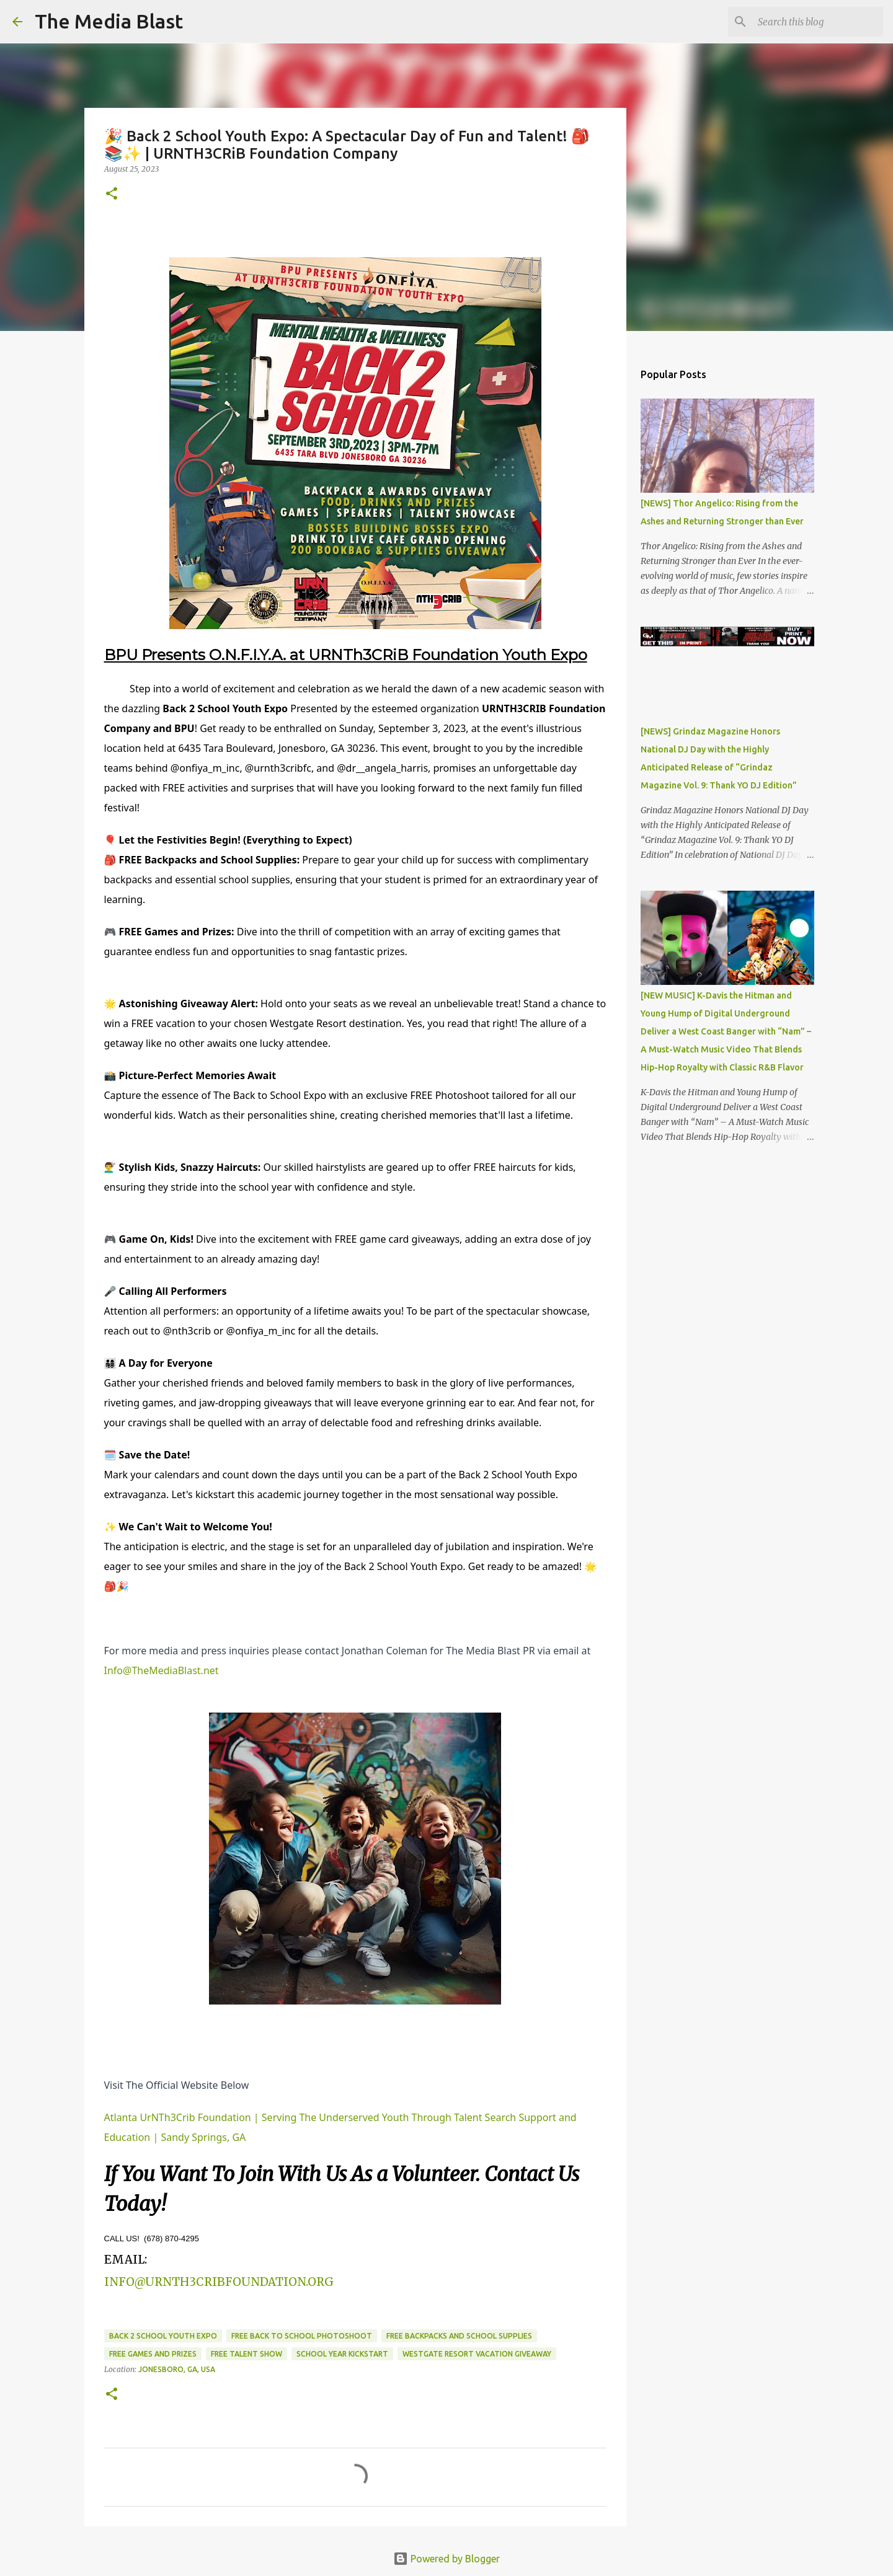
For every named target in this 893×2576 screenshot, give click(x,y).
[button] (111, 194)
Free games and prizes (153, 2354)
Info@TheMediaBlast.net (161, 1670)
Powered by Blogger (446, 2558)
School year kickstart (342, 2354)
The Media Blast (109, 21)
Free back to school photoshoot (301, 2336)
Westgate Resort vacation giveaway (476, 2354)
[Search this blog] (818, 22)
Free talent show (246, 2354)
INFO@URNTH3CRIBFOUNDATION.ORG (219, 2282)
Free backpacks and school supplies (459, 2336)
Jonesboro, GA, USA (176, 2369)
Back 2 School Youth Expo (163, 2336)
